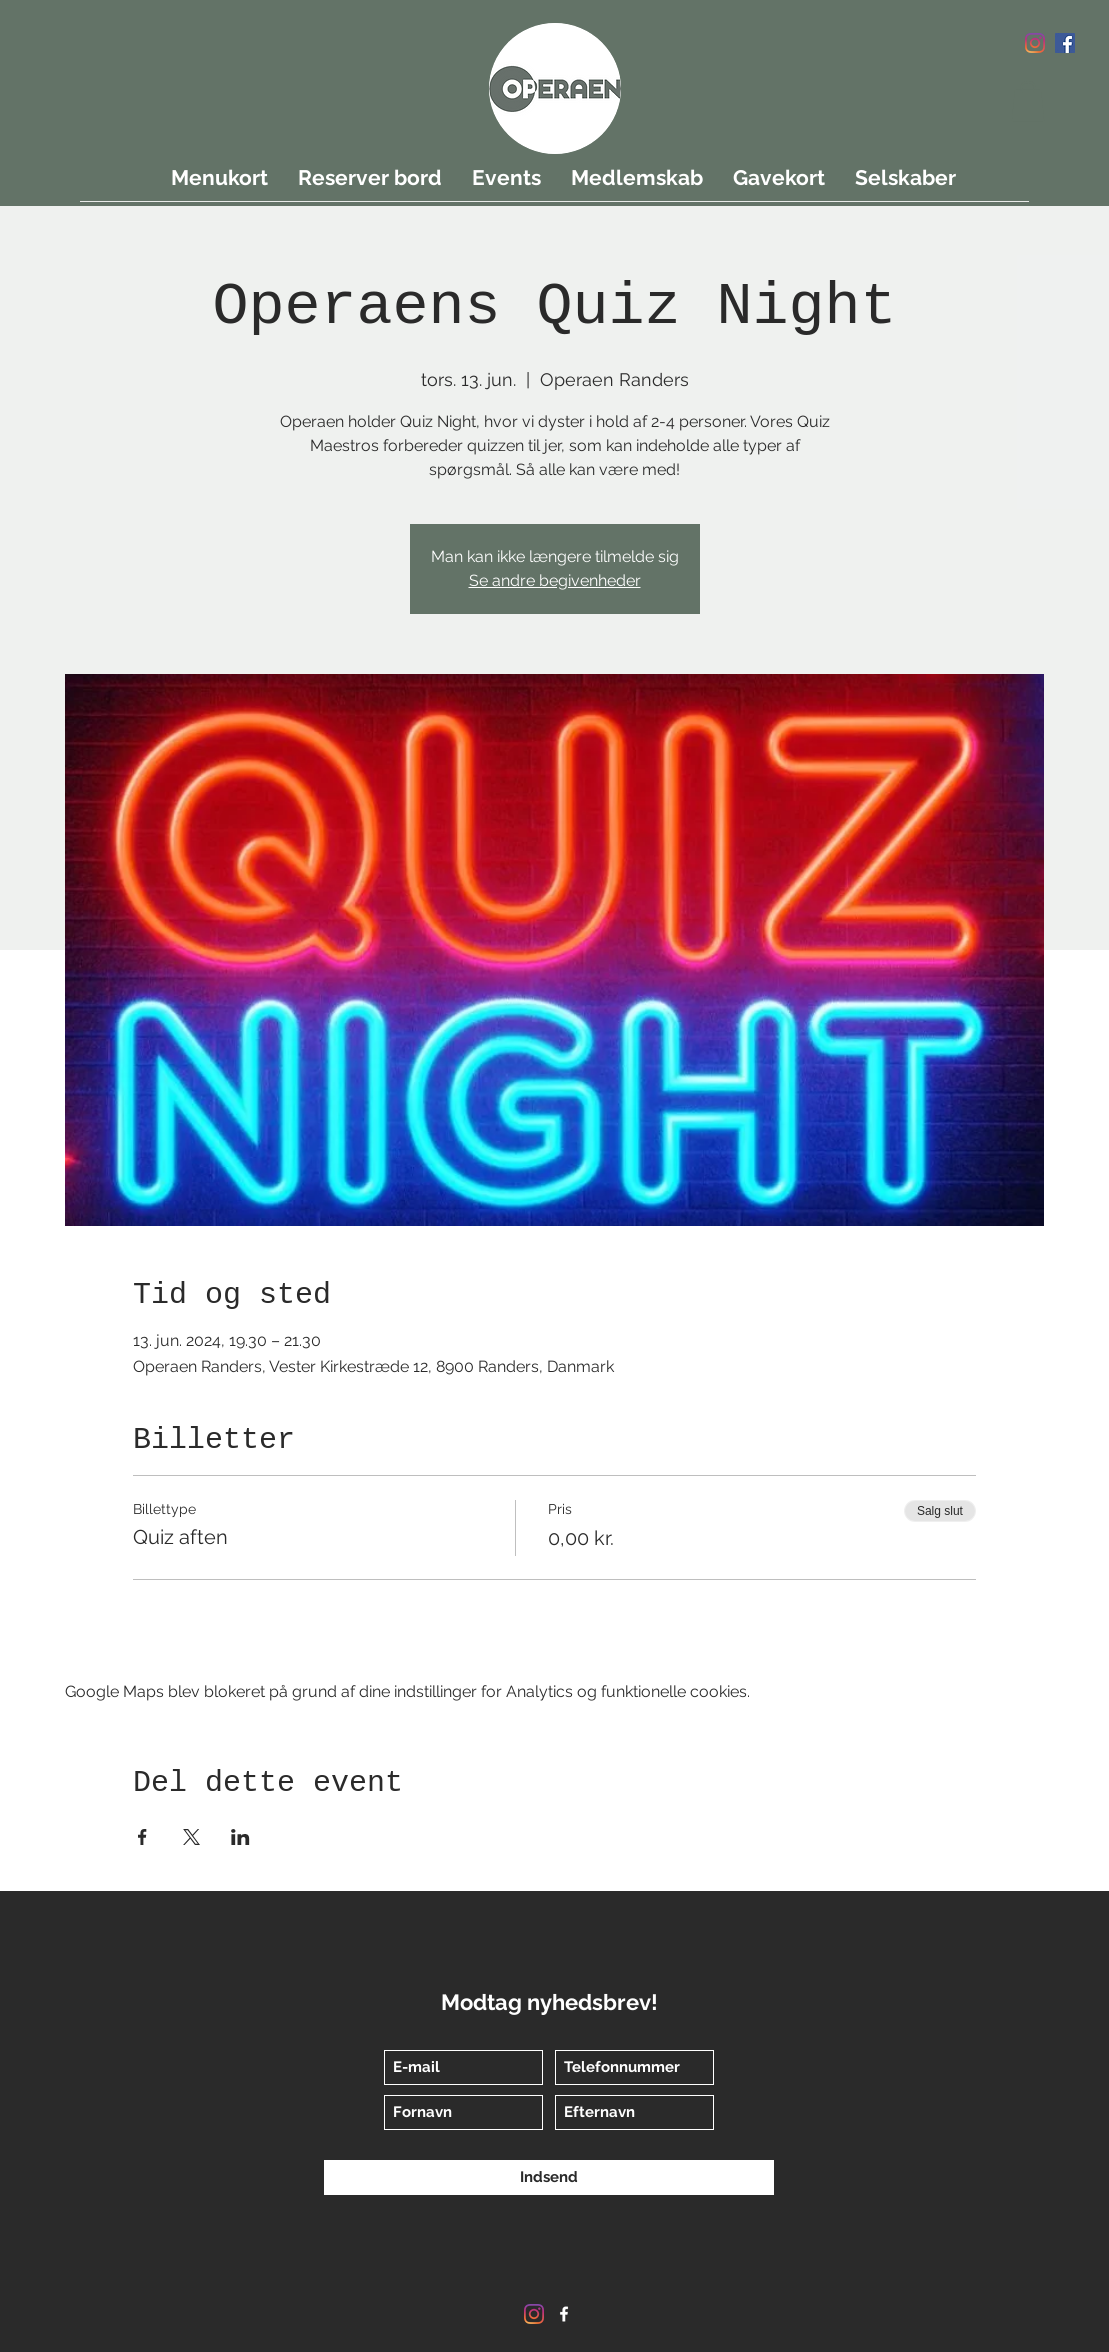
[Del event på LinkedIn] (240, 1837)
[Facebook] (1065, 43)
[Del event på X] (191, 1837)
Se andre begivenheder (555, 580)
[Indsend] (549, 2177)
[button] (1028, 101)
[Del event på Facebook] (142, 1837)
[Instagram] (1035, 43)
